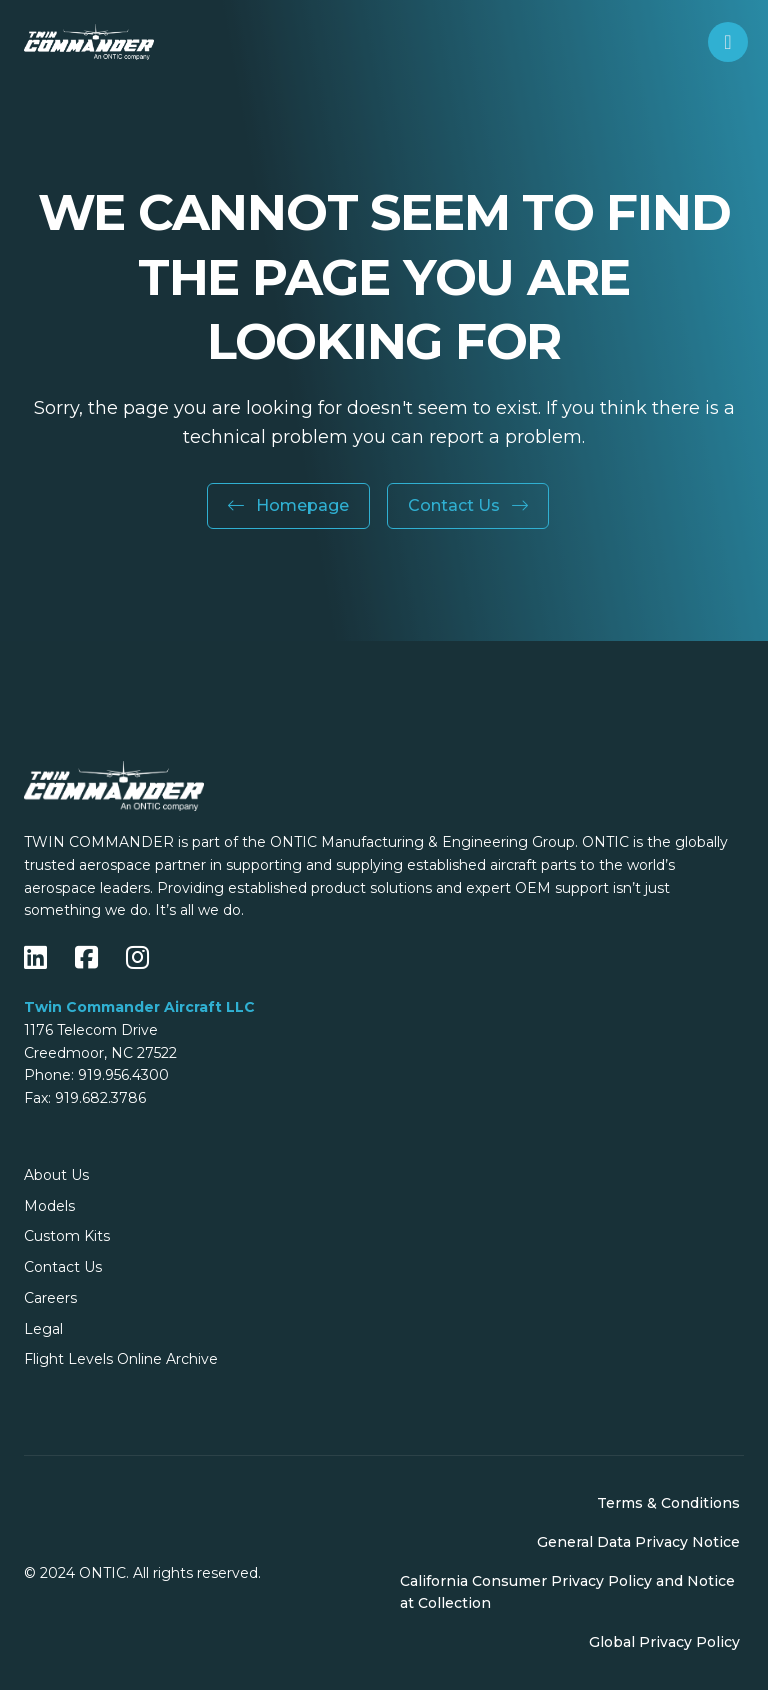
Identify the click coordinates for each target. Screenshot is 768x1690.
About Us (56, 1175)
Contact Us (468, 505)
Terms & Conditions (668, 1503)
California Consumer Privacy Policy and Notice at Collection (567, 1592)
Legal (43, 1329)
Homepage (288, 505)
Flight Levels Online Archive (121, 1359)
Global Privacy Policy (664, 1642)
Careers (50, 1298)
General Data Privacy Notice (638, 1542)
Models (49, 1206)
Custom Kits (67, 1236)
